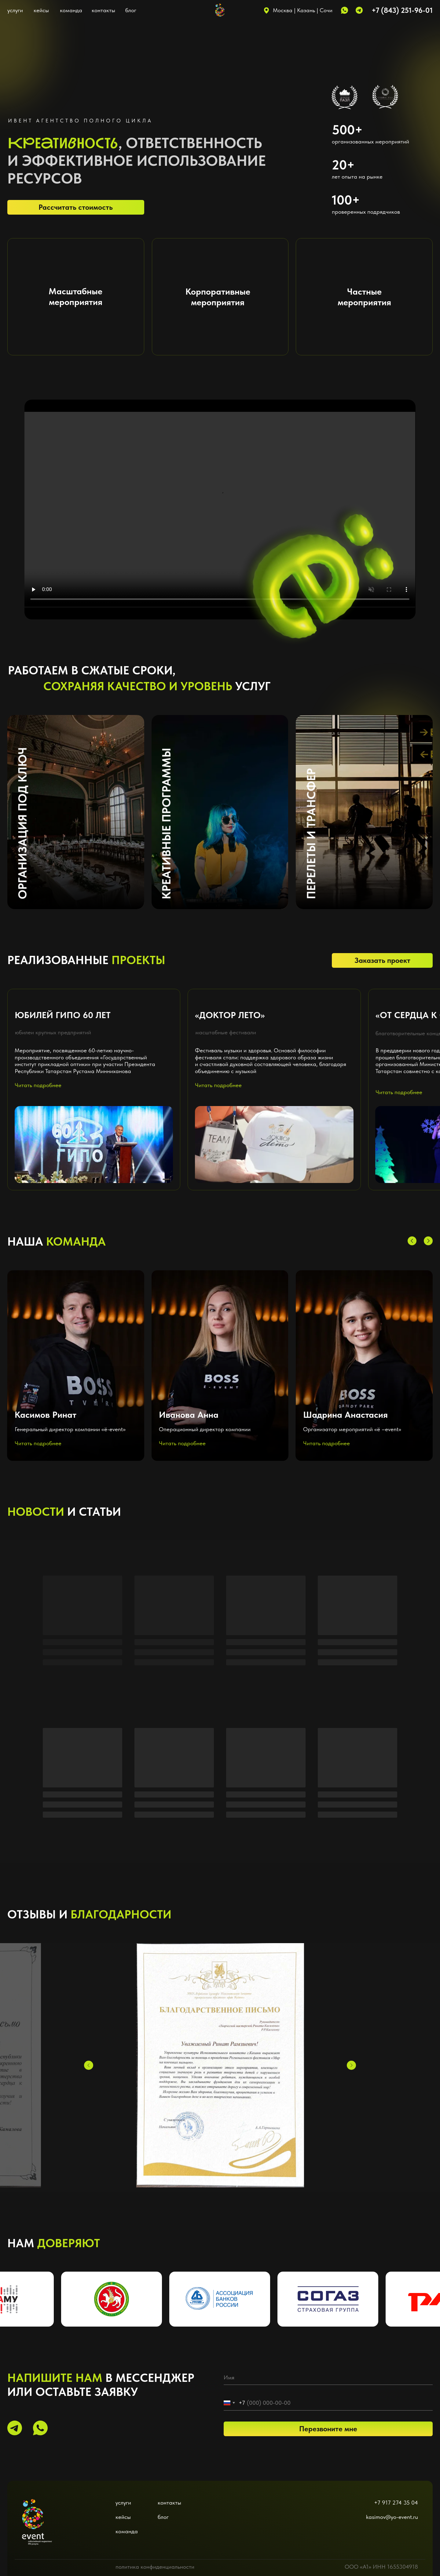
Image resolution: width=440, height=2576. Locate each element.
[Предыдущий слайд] (88, 2065)
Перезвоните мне (328, 2428)
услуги (15, 10)
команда (71, 10)
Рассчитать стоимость (75, 207)
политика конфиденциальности (155, 2566)
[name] (328, 2377)
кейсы (41, 10)
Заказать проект (382, 960)
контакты (103, 10)
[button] (75, 1365)
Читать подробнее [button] (38, 1443)
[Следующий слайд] (351, 2065)
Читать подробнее (38, 1085)
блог (130, 10)
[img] (37, 2514)
